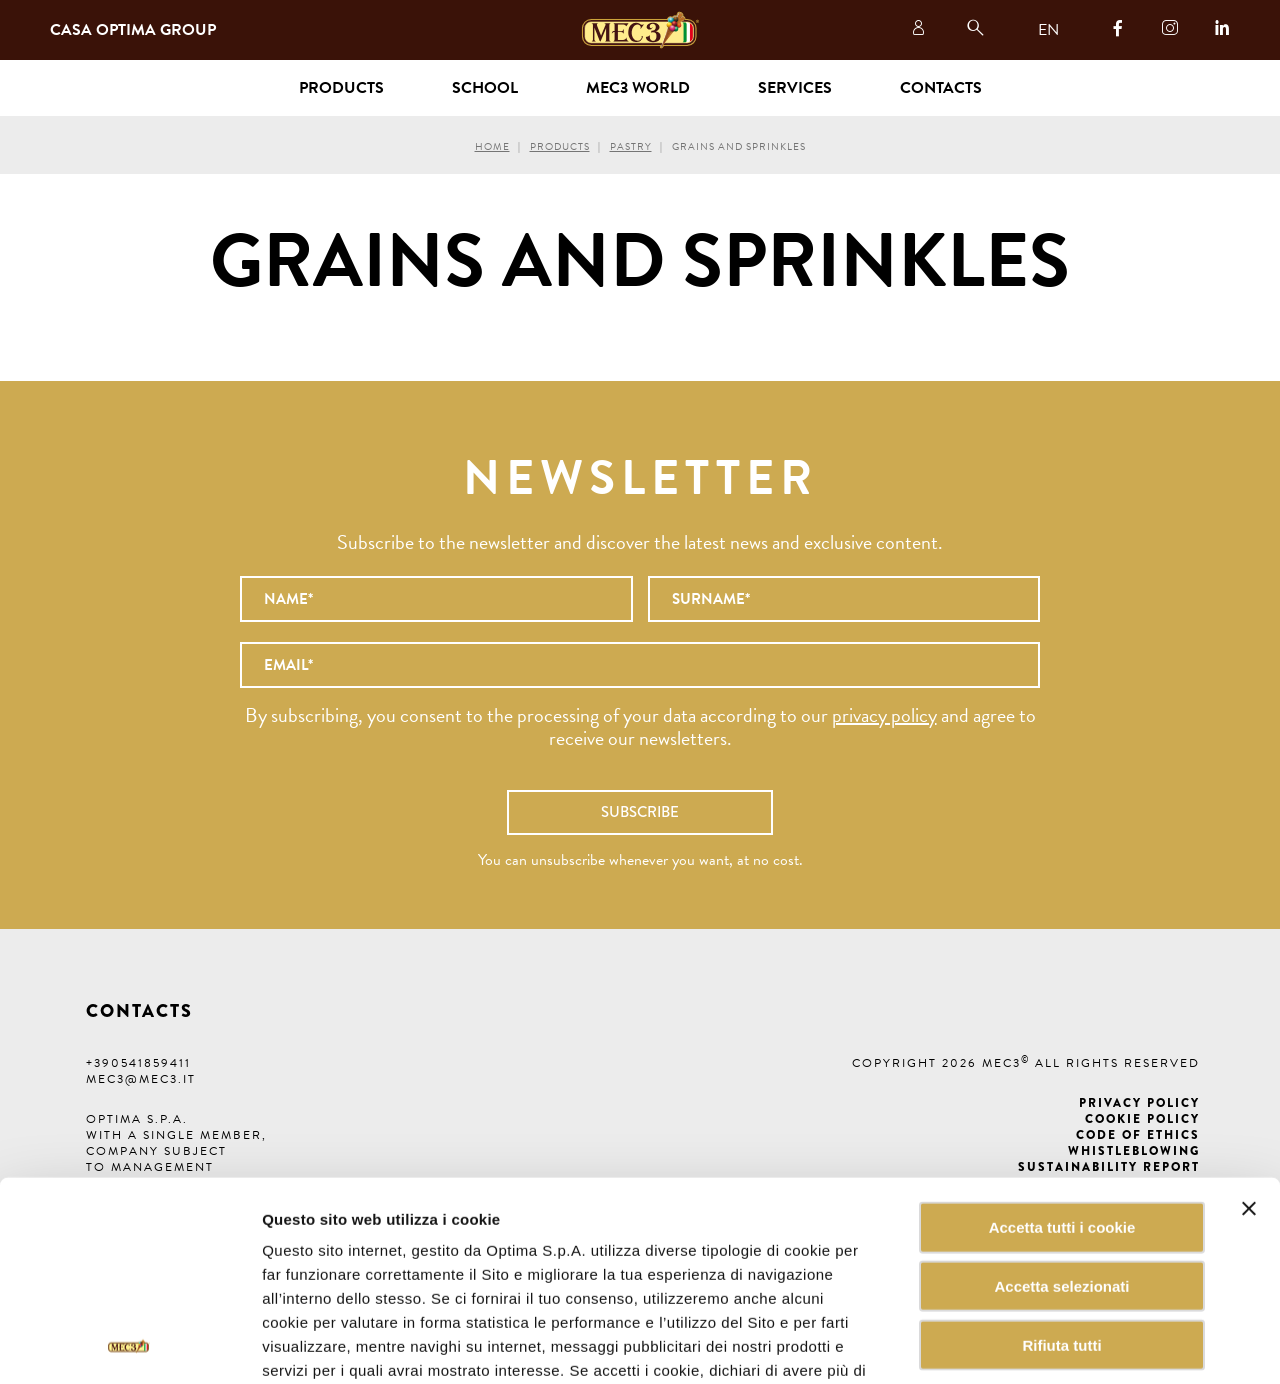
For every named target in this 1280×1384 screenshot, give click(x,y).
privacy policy (884, 715)
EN (1048, 30)
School (485, 88)
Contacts (941, 88)
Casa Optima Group (133, 30)
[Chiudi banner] (1249, 1078)
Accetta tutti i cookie (1062, 1096)
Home (492, 146)
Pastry (631, 146)
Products (560, 146)
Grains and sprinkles (739, 146)
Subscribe (640, 812)
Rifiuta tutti (1061, 1214)
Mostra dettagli (1014, 1344)
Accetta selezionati (1061, 1155)
